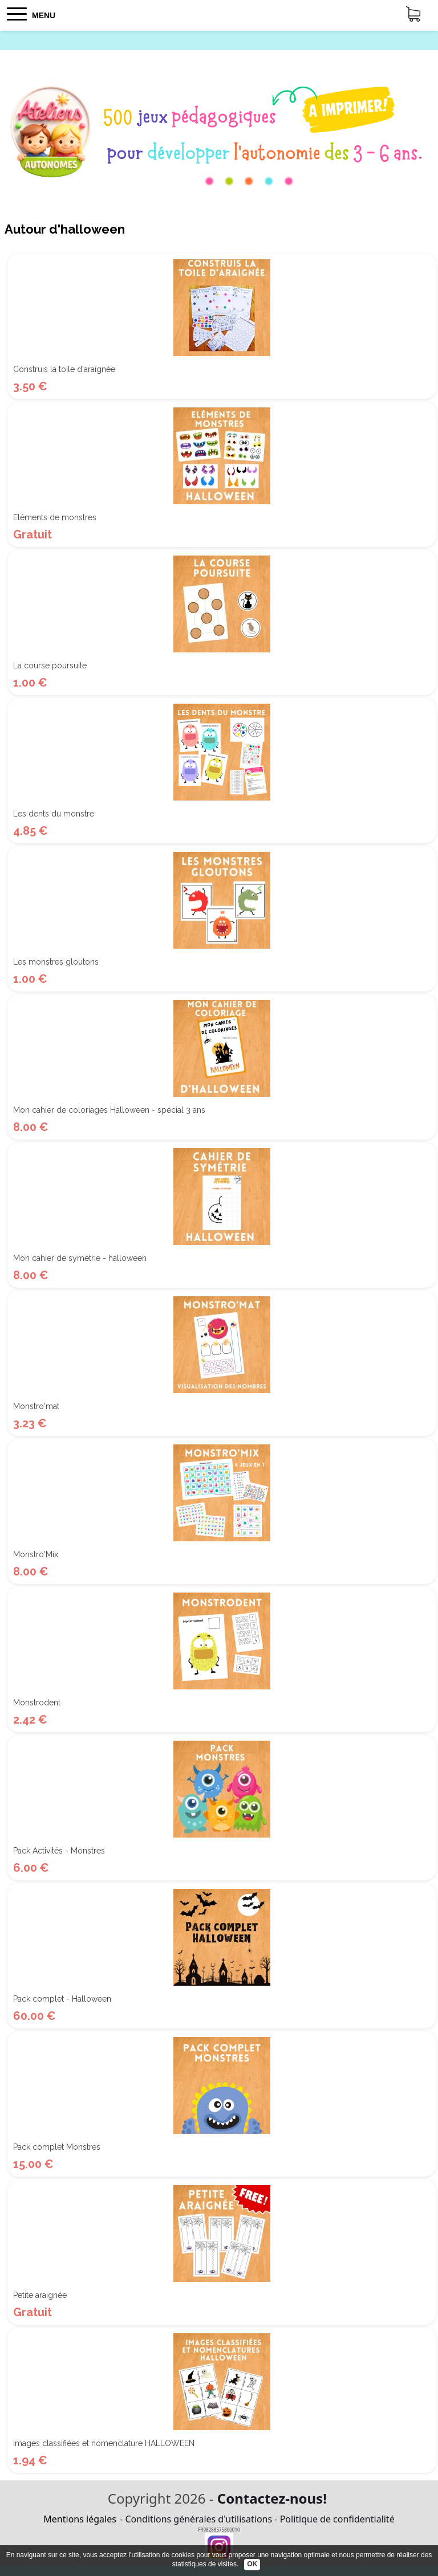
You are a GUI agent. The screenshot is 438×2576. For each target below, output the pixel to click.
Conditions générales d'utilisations (198, 2519)
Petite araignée (40, 2295)
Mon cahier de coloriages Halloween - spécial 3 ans (109, 1110)
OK (252, 2564)
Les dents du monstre (53, 813)
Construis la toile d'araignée (64, 369)
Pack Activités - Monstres (59, 1850)
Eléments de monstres (54, 517)
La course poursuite (50, 665)
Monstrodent (36, 1702)
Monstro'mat (36, 1406)
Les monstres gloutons (56, 961)
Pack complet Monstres (56, 2147)
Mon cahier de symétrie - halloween (80, 1258)
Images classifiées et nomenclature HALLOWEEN (103, 2443)
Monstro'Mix (35, 1554)
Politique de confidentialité (337, 2519)
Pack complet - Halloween (62, 1998)
